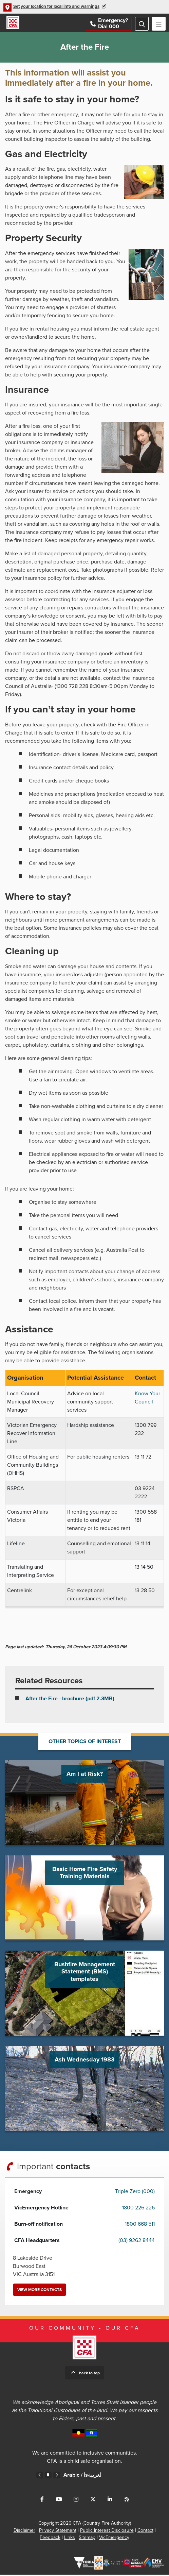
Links (69, 2539)
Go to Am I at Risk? (84, 1804)
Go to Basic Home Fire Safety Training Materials (84, 1899)
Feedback (50, 2539)
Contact (145, 2532)
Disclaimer (24, 2532)
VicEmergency (114, 2539)
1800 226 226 (138, 2209)
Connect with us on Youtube (59, 2500)
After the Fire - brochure (69, 1700)
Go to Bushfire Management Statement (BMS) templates (84, 1994)
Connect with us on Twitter (93, 2500)
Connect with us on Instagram (76, 2500)
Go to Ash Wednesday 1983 (84, 2089)
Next (56, 2476)
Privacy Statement (57, 2532)
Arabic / (82, 2476)
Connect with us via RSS (127, 2500)
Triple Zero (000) (135, 2192)
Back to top (89, 2374)
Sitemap (87, 2539)
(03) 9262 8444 (136, 2241)
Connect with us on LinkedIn (110, 2500)
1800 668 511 (140, 2225)
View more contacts (39, 2291)
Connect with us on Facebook (42, 2500)
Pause (48, 2476)
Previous (39, 2476)
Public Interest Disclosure (107, 2532)
